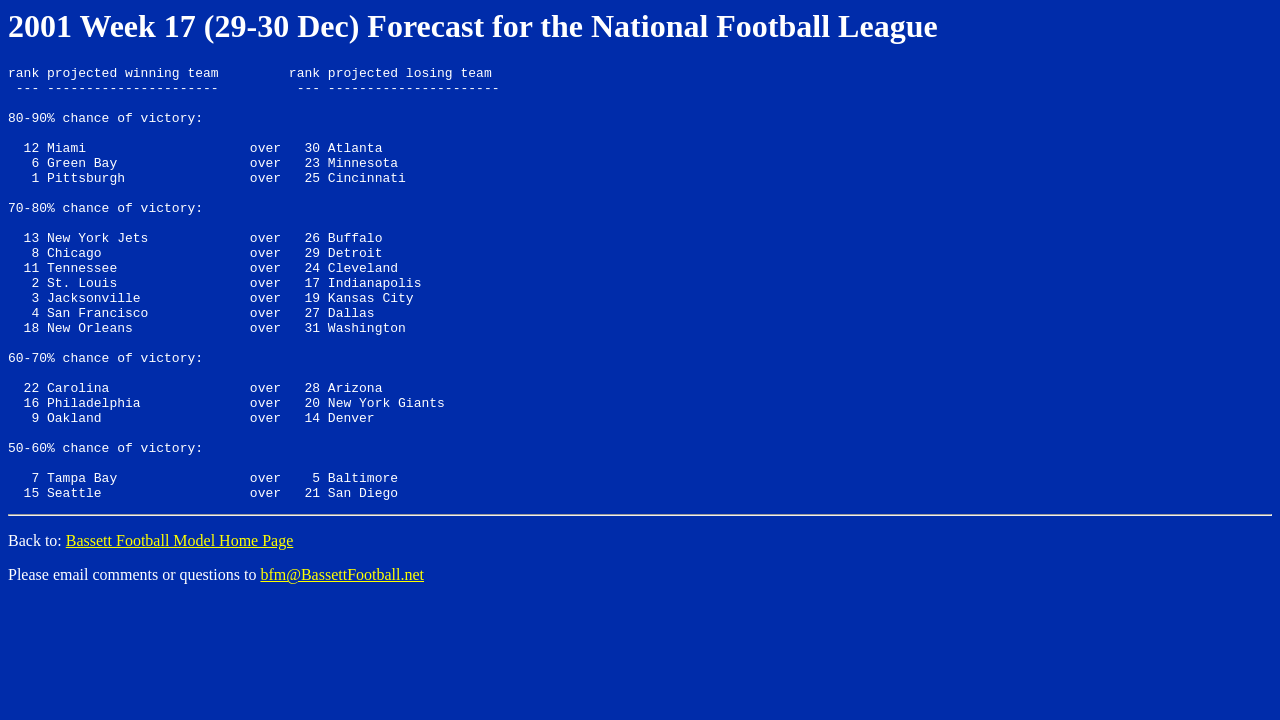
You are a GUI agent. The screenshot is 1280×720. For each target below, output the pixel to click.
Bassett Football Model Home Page (180, 627)
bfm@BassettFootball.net (342, 661)
